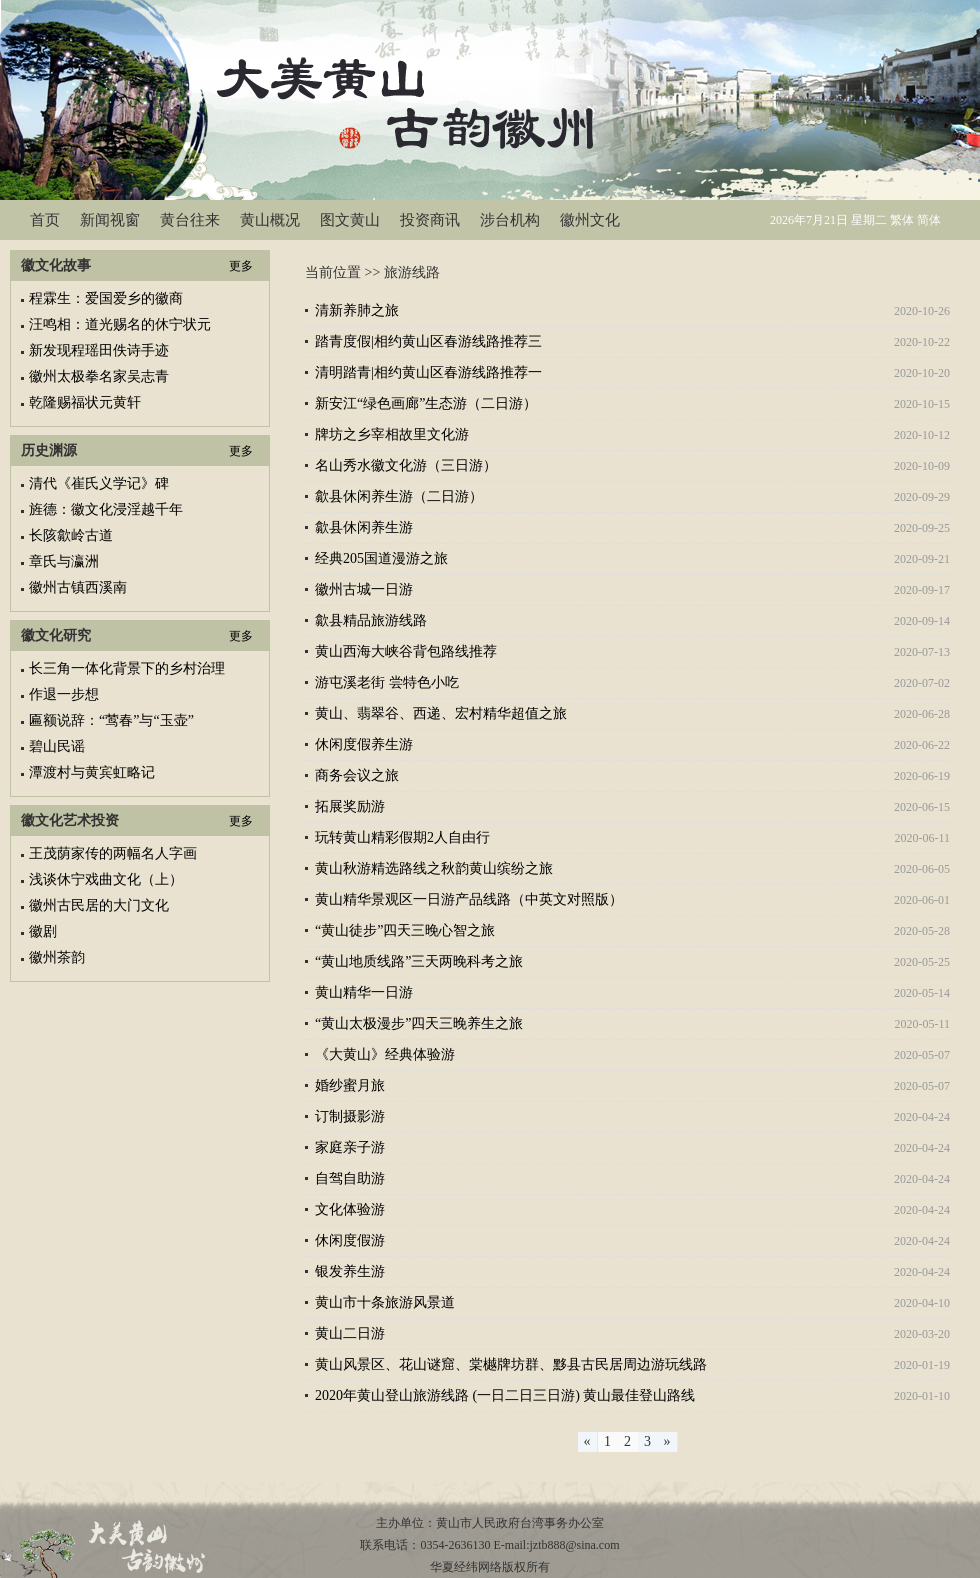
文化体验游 (350, 1209)
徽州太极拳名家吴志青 (99, 376)
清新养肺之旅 (357, 310)
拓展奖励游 (350, 806)
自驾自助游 (350, 1178)
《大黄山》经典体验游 (385, 1054)
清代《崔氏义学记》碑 (99, 483)
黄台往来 (190, 220)
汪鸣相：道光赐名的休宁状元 (120, 324)
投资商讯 (430, 220)
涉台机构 (510, 220)
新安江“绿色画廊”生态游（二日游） (426, 403)
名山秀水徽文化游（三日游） (406, 465)
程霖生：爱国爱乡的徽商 (106, 298)
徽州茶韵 (57, 957)
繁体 (902, 220)
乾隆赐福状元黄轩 (85, 402)
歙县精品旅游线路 (371, 620)
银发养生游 (350, 1271)
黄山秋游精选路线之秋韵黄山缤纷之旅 (434, 868)
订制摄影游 (350, 1116)
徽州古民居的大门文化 (99, 905)
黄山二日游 (350, 1333)
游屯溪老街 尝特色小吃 (387, 682)
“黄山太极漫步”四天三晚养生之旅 (419, 1023)
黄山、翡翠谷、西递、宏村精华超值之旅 (441, 713)
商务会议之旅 (357, 775)
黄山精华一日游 (364, 992)
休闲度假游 (350, 1240)
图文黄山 (350, 220)
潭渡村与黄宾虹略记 (92, 772)
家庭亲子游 (350, 1147)
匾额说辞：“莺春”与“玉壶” (111, 720)
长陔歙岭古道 (71, 535)
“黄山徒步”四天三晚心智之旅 (405, 930)
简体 (929, 220)
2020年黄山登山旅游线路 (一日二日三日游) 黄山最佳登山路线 (505, 1395)
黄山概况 (270, 220)
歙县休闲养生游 (364, 527)
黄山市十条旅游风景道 (385, 1302)
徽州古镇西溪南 (78, 587)
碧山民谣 (57, 746)
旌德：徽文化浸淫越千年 (106, 509)
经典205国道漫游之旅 (381, 558)
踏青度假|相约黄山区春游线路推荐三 (428, 341)
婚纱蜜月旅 (350, 1085)
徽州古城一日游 (364, 589)
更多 (241, 266)
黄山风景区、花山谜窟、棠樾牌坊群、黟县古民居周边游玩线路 (511, 1364)
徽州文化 (590, 220)
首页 (45, 220)
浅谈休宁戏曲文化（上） (106, 879)
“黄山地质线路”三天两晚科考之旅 (419, 961)
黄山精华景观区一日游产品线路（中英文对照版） (469, 899)
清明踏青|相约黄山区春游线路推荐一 (428, 372)
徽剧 (43, 931)
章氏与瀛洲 (64, 561)
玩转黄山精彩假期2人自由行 (402, 837)
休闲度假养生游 (364, 744)
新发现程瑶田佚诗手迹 (99, 350)
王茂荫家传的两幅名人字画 (113, 853)
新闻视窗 (110, 220)
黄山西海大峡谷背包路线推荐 (406, 651)
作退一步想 (64, 694)
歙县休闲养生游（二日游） (399, 496)
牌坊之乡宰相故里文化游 (392, 434)
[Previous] (588, 1442)
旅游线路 (412, 272)
